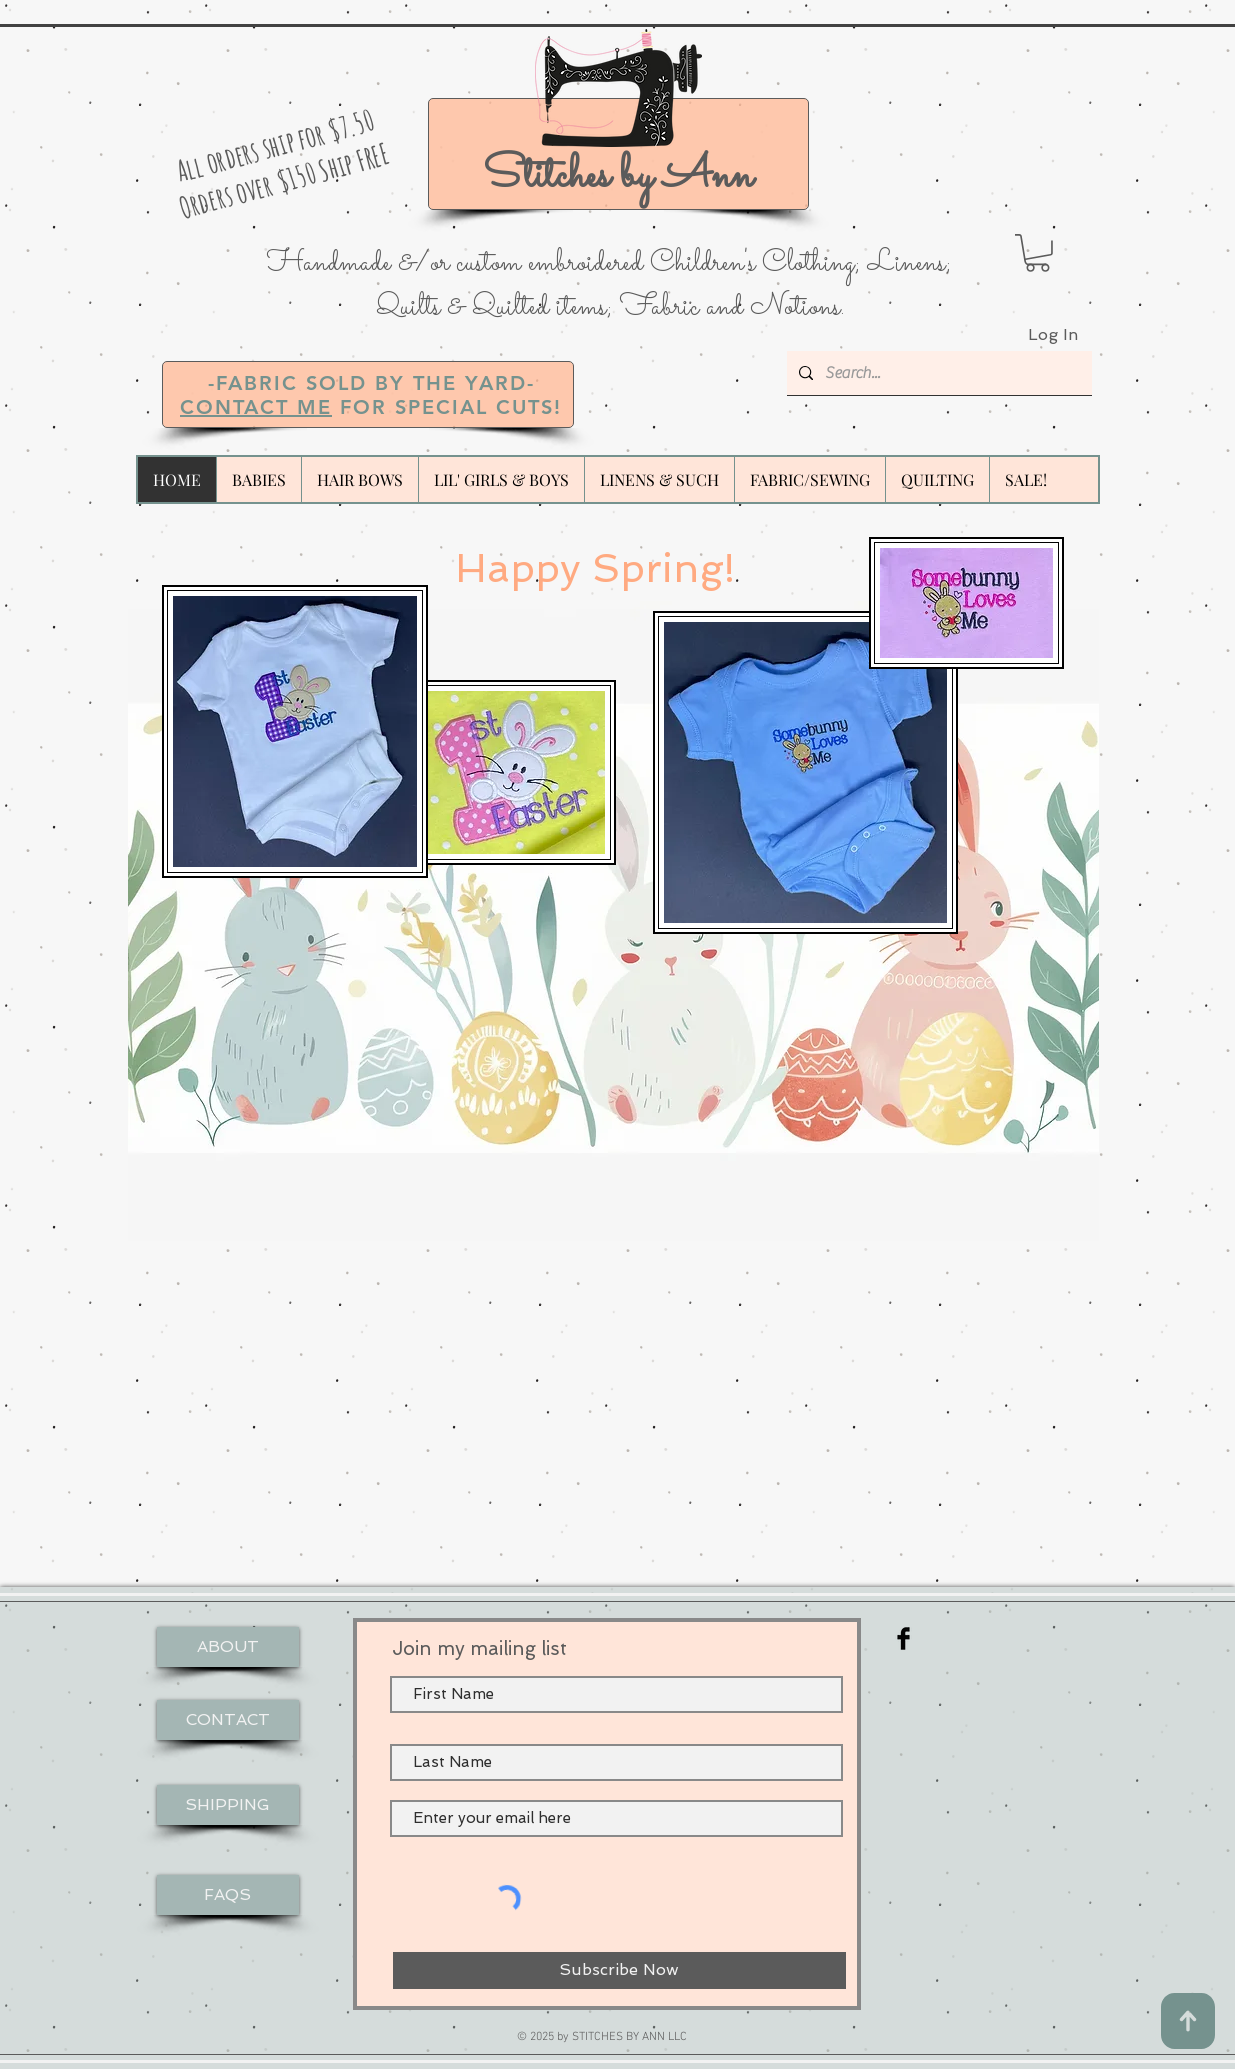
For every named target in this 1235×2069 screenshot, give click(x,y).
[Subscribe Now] (619, 1970)
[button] (1037, 253)
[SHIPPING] (228, 1805)
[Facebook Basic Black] (903, 1638)
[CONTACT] (228, 1720)
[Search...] (937, 373)
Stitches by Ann (618, 176)
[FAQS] (228, 1895)
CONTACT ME (256, 407)
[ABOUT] (228, 1647)
